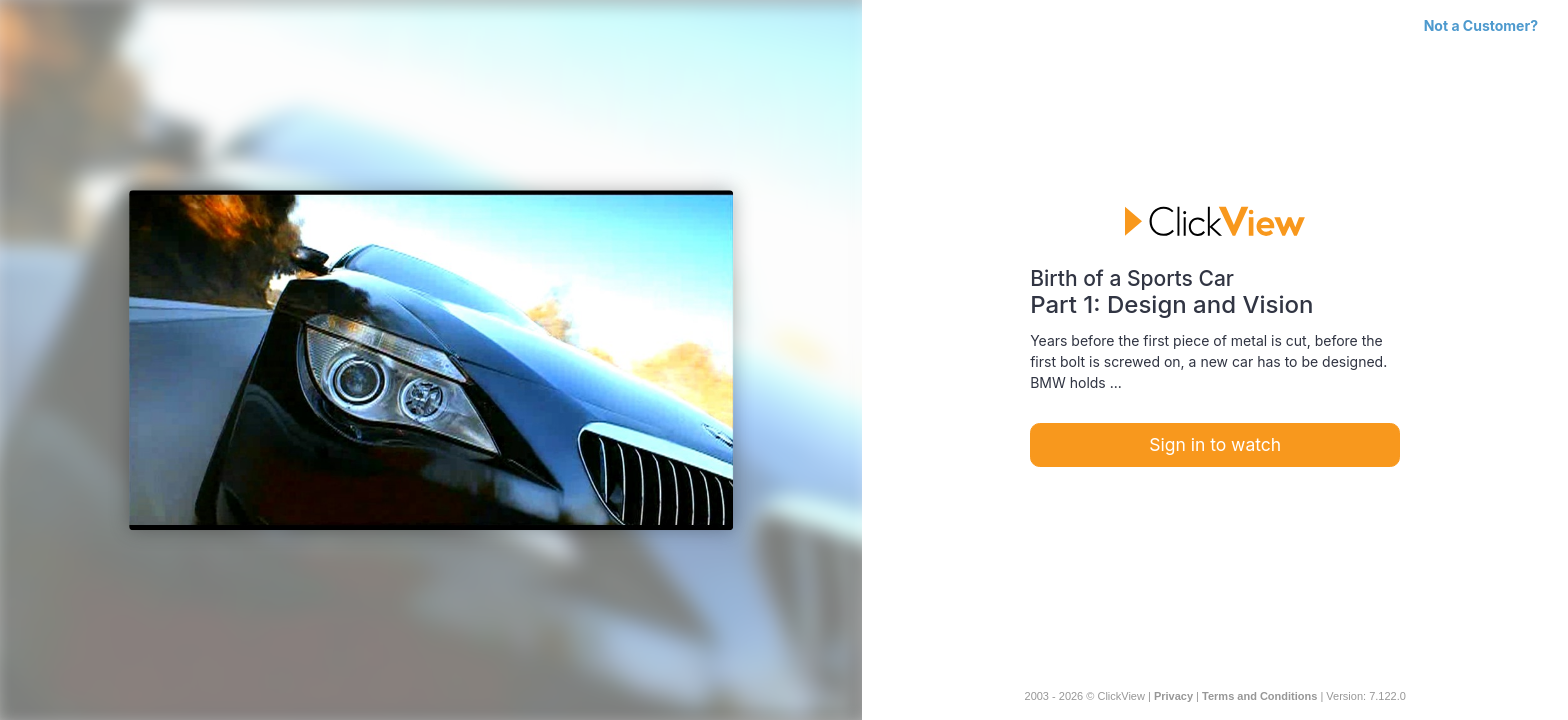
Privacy (1173, 696)
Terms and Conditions (1259, 696)
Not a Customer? (1481, 25)
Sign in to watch (1215, 444)
